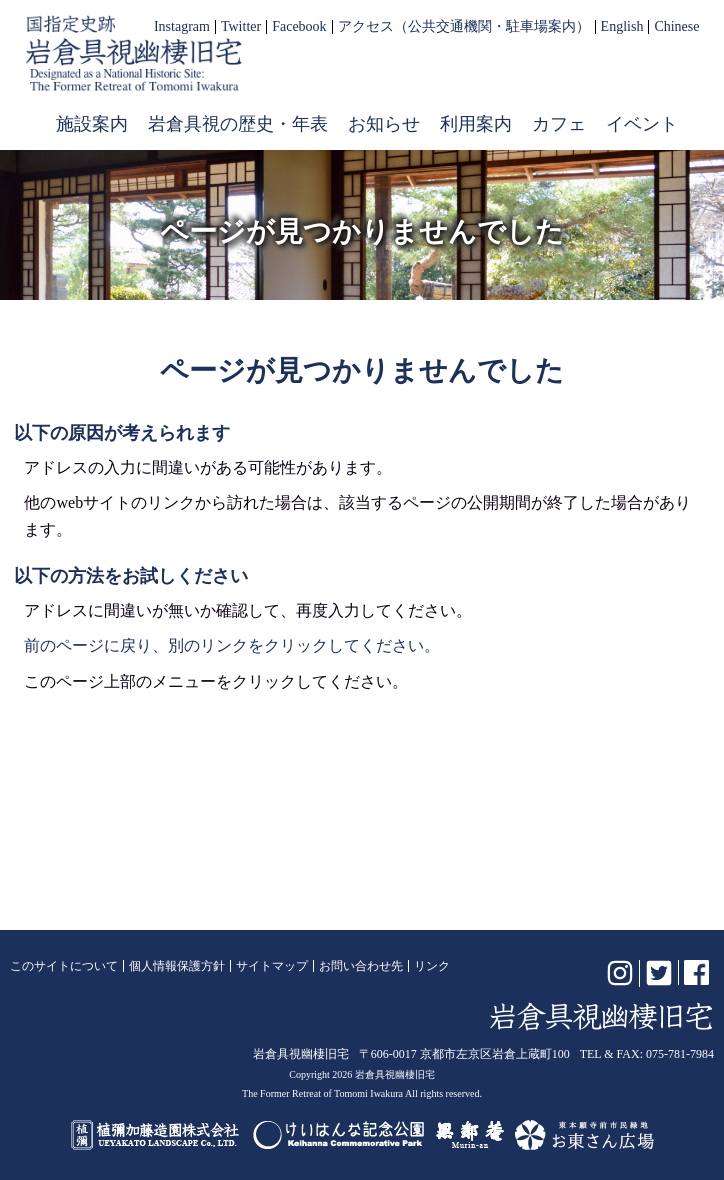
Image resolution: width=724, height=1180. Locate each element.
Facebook (299, 27)
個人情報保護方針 (177, 966)
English (622, 27)
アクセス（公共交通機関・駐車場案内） (464, 27)
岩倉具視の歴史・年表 (238, 124)
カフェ (559, 124)
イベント (642, 124)
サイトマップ (272, 966)
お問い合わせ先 (361, 966)
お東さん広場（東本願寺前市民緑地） (584, 1135)
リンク (432, 966)
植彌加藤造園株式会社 (156, 1135)
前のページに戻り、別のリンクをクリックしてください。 (232, 645)
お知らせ (384, 124)
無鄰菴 (470, 1135)
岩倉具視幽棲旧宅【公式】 (134, 53)
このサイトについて (64, 966)
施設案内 (92, 124)
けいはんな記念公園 (338, 1135)
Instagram (182, 27)
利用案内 (476, 124)
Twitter (241, 27)
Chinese (676, 27)
